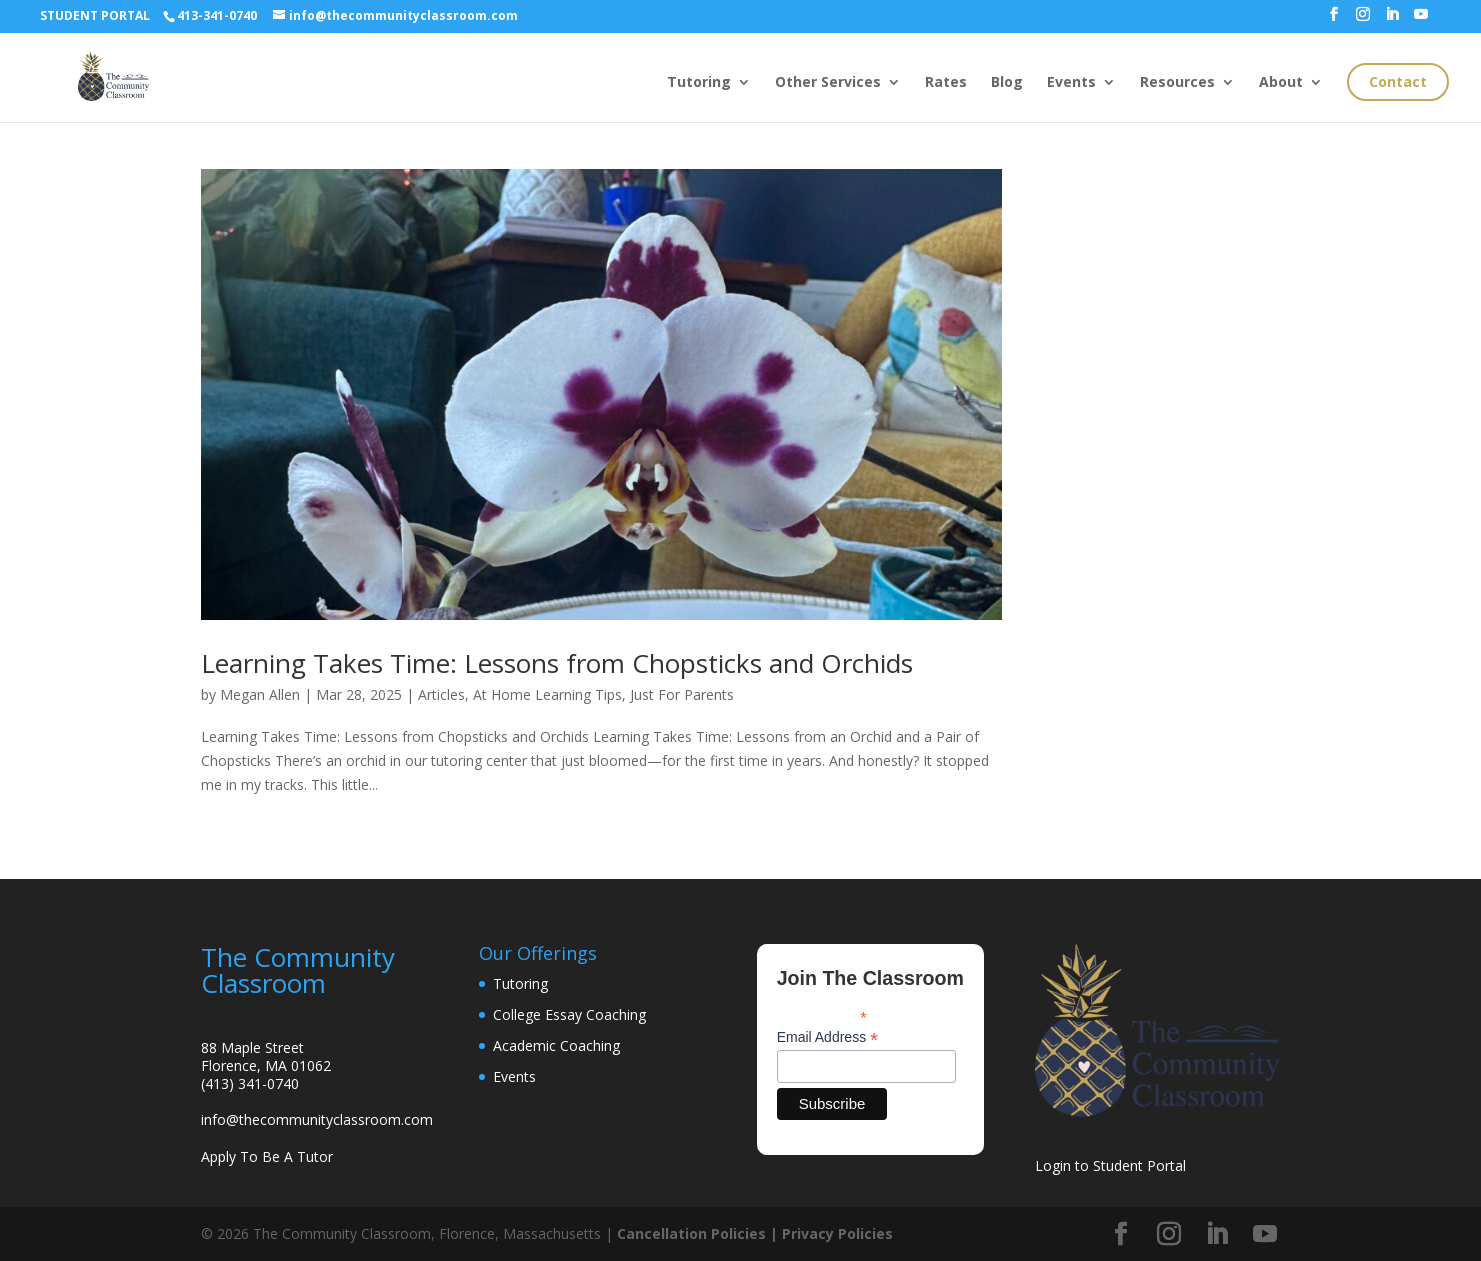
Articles (441, 694)
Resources (1177, 83)
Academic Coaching (556, 1045)
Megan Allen (260, 694)
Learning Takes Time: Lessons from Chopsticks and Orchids (557, 663)
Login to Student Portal (1110, 1165)
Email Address (828, 1037)
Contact (1398, 81)
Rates (946, 83)
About (1281, 83)
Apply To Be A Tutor (267, 1156)
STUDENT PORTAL (95, 15)
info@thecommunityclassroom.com (317, 1119)
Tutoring (699, 83)
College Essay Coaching (569, 1014)
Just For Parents (682, 694)
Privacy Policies (837, 1233)
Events (1071, 83)
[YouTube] (1421, 20)
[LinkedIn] (1392, 20)
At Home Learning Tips (547, 694)
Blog (1007, 83)
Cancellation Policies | (699, 1233)
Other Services (828, 83)
